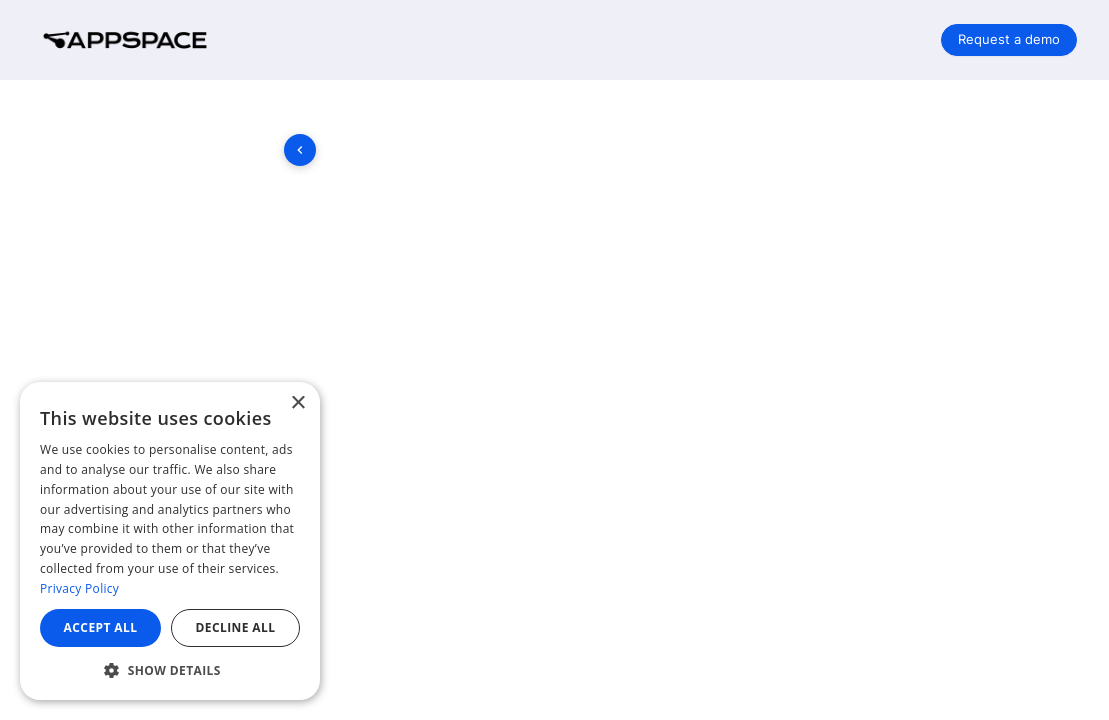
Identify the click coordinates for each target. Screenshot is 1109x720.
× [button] (297, 403)
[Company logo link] (139, 40)
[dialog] (170, 541)
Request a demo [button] (1009, 39)
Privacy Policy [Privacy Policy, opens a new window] (79, 588)
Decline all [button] (236, 627)
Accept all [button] (101, 627)
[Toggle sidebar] (300, 150)
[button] (170, 670)
